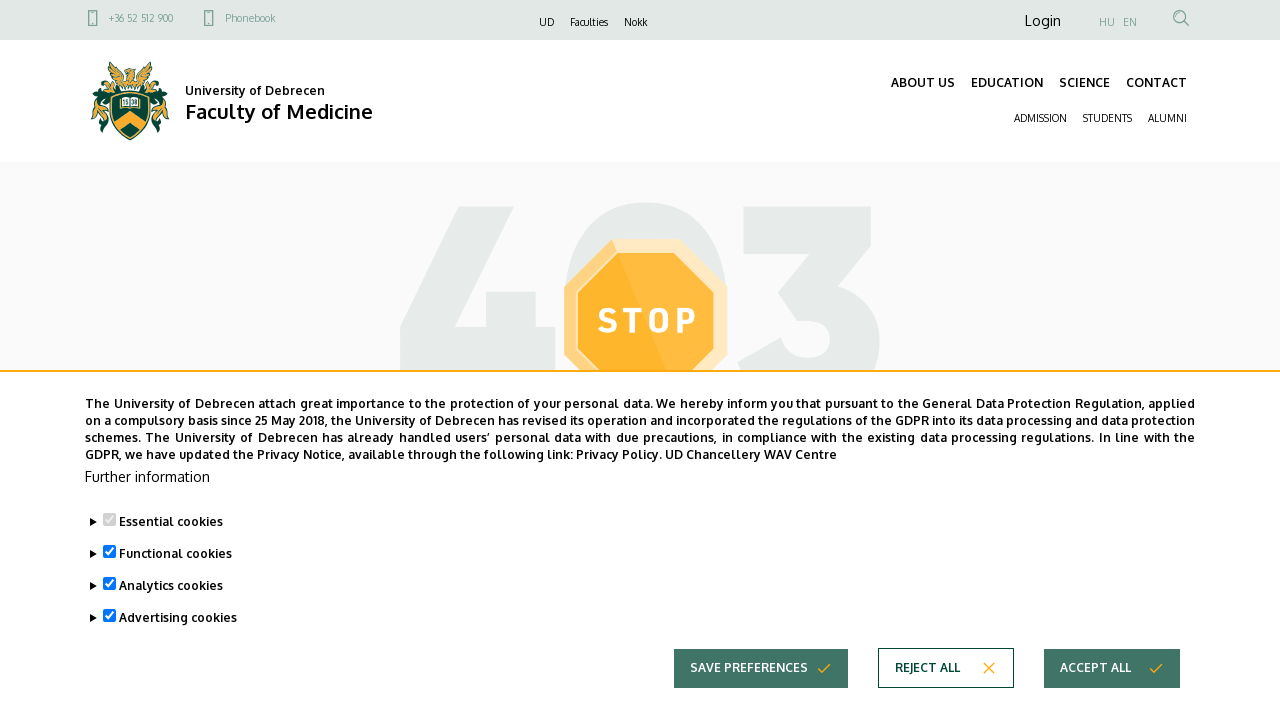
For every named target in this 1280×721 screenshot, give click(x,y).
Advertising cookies (178, 643)
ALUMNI (1167, 118)
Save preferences (749, 693)
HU (1107, 22)
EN (1130, 22)
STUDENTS (1107, 118)
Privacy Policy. (619, 481)
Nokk (635, 22)
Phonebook (250, 18)
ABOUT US (923, 82)
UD (546, 22)
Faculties (589, 22)
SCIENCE (1084, 82)
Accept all (1095, 693)
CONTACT (1156, 82)
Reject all (927, 693)
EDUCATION (1007, 82)
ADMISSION (1040, 118)
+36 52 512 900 (141, 18)
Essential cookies (171, 547)
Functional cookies (175, 579)
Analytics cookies (171, 611)
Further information (147, 502)
